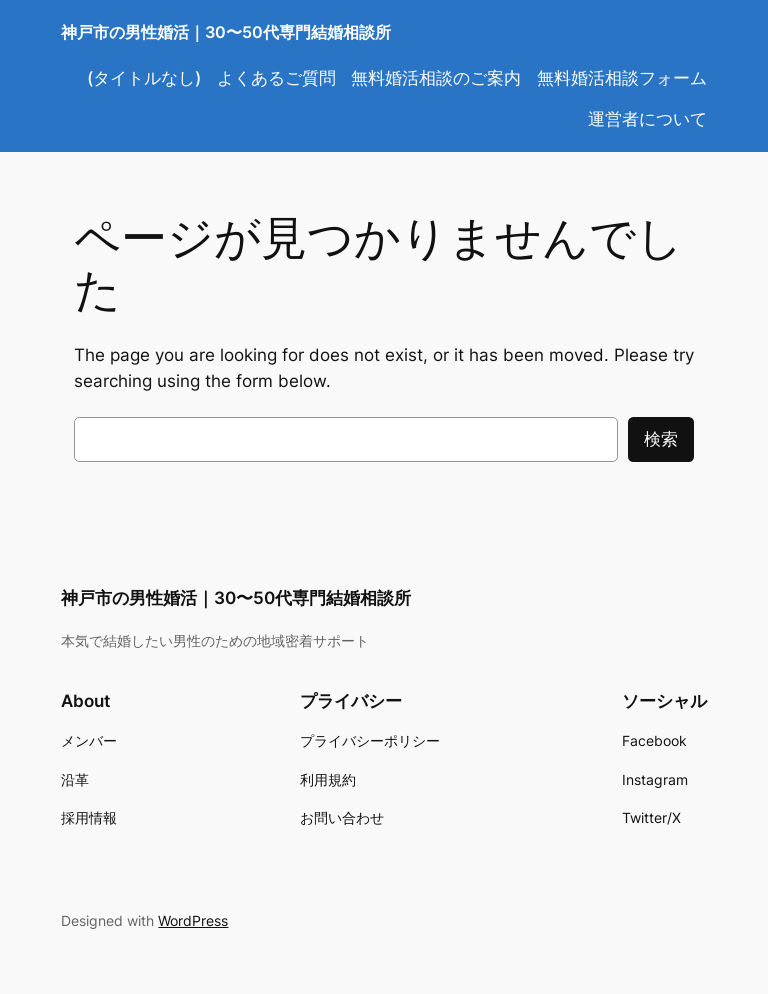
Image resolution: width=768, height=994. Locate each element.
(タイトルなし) (144, 78)
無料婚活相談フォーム (622, 78)
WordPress (193, 920)
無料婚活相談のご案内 (436, 78)
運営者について (647, 119)
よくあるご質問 (276, 78)
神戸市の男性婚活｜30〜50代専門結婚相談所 (226, 32)
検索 (661, 439)
